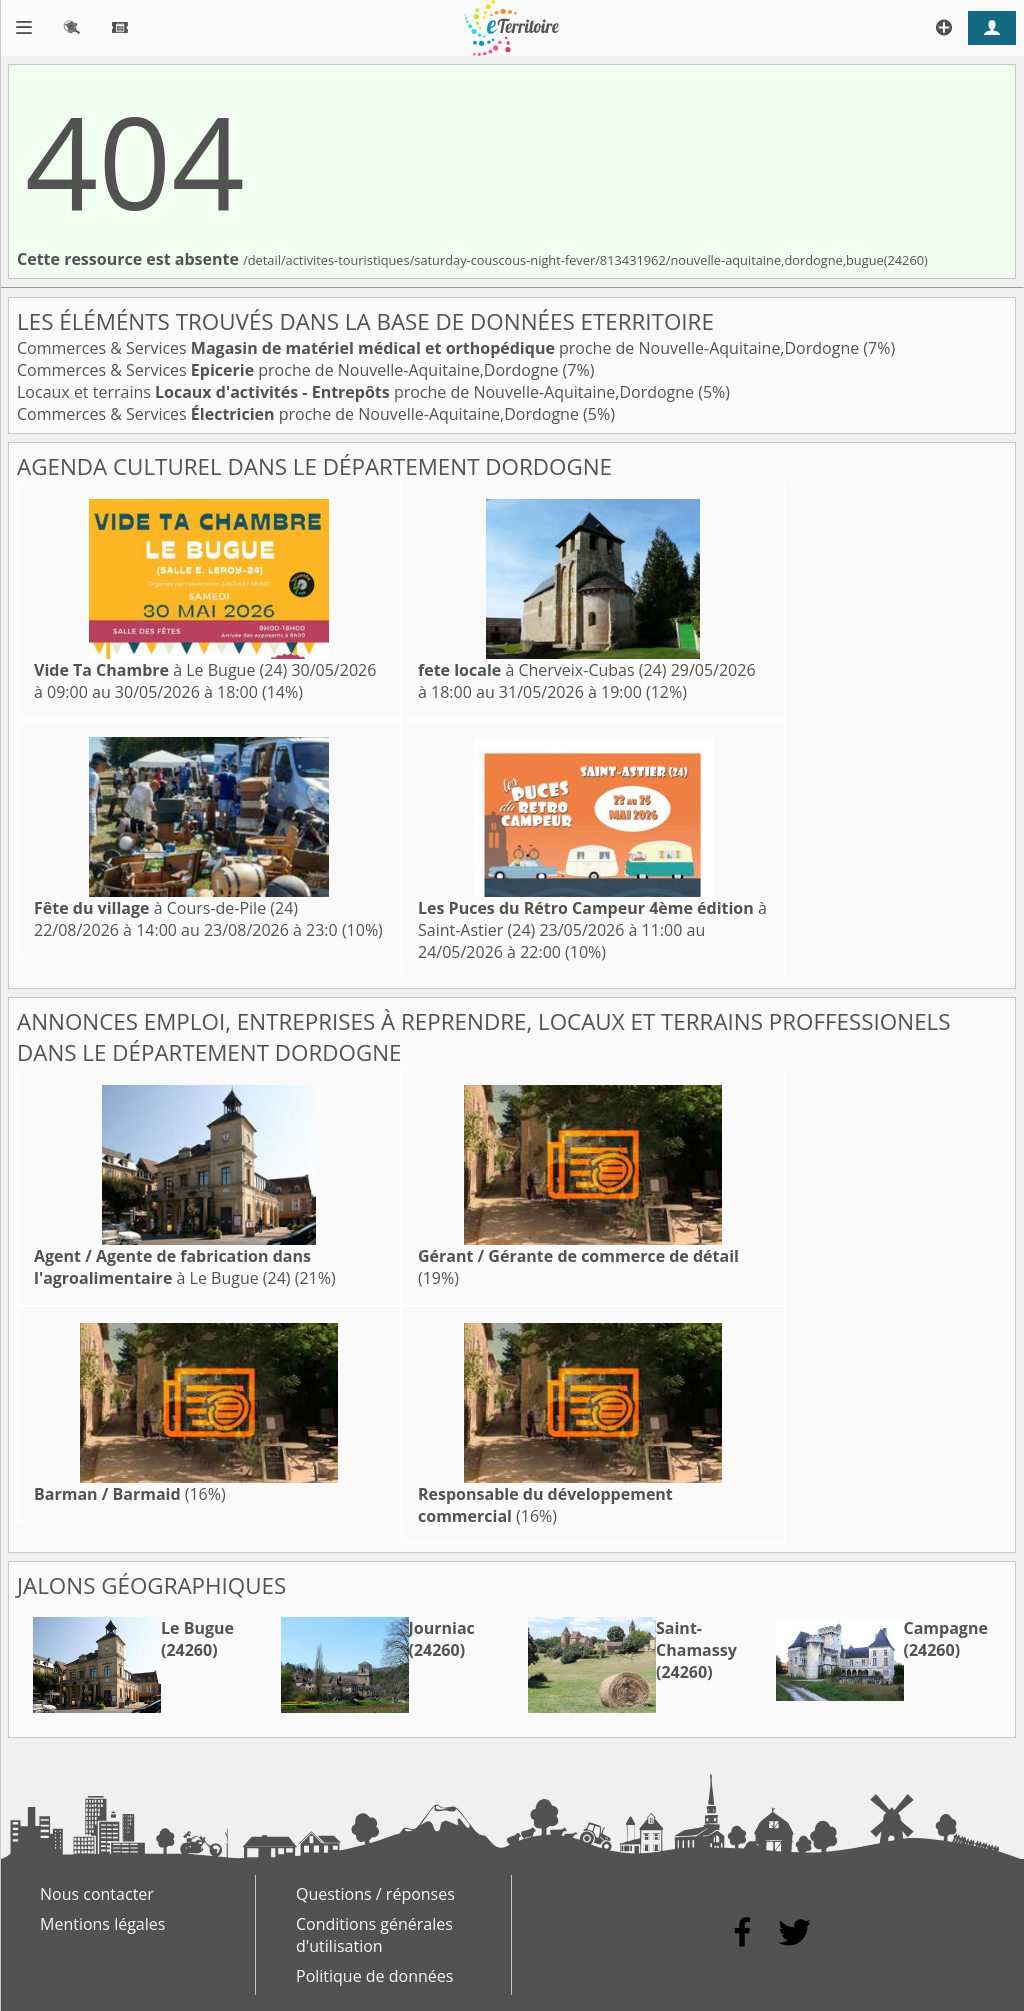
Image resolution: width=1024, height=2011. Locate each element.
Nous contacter (97, 1894)
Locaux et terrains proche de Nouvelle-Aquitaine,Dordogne (357, 392)
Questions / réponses (375, 1894)
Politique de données (374, 1976)
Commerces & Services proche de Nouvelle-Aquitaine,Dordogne (440, 348)
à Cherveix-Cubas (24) (542, 670)
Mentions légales (102, 1924)
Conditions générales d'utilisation (374, 1935)
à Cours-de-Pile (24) (166, 908)
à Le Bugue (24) (160, 670)
